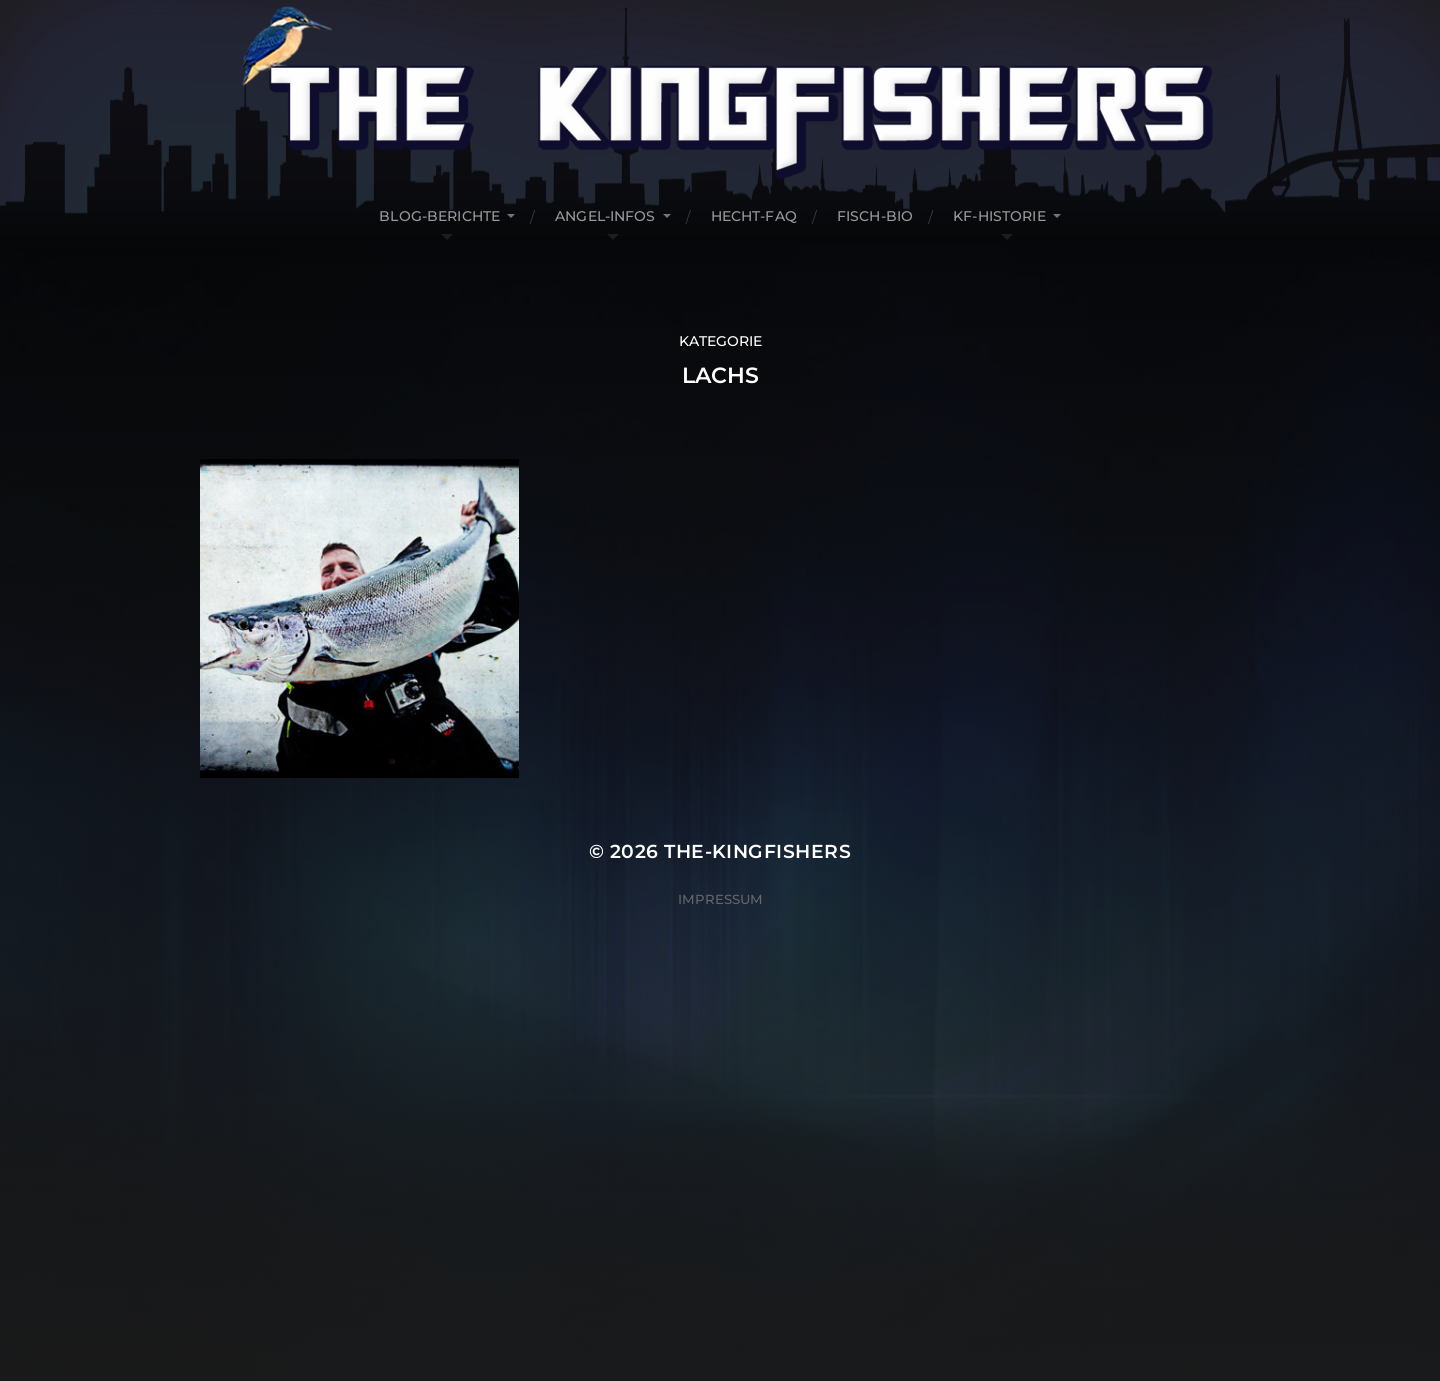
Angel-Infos (605, 216)
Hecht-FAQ (754, 216)
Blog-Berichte (439, 216)
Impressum (720, 899)
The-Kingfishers (757, 851)
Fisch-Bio (875, 216)
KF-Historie (999, 216)
